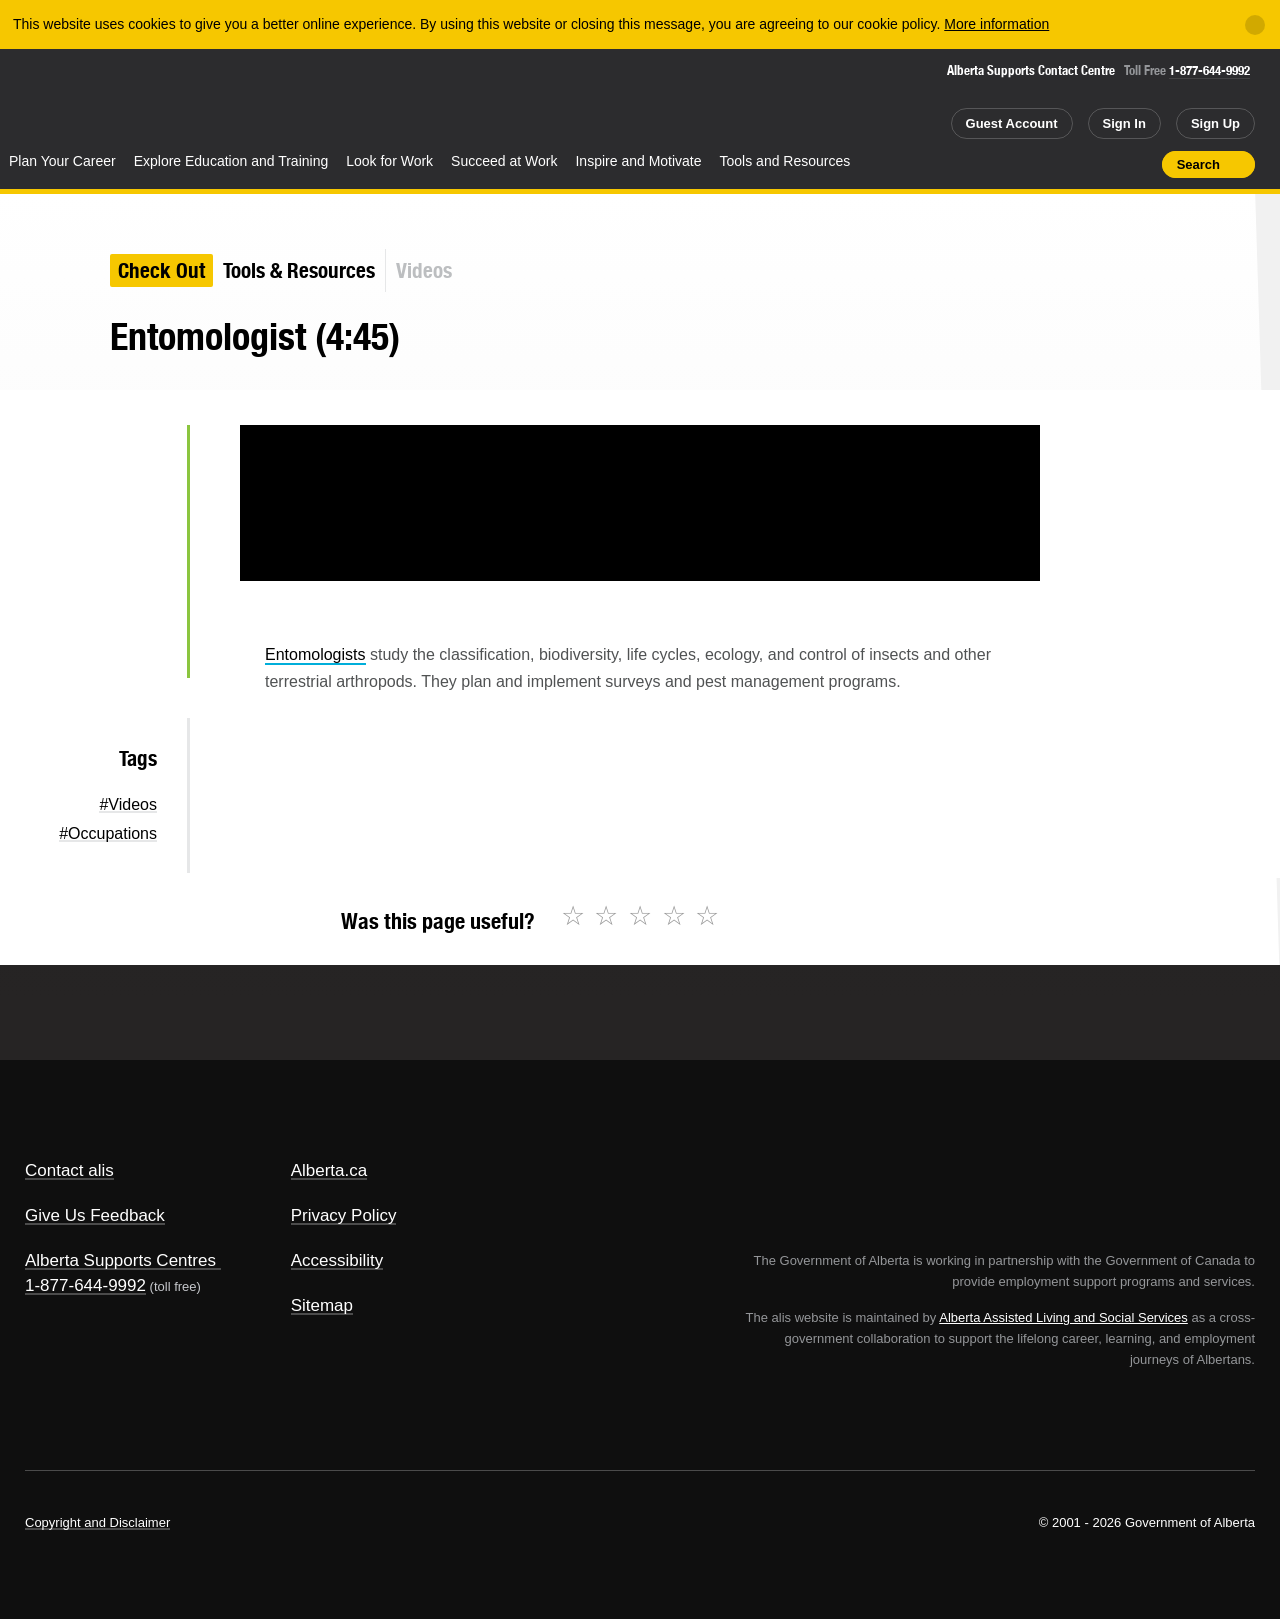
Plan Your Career (62, 161)
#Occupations (108, 833)
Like (1104, 163)
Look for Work (389, 161)
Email (139, 650)
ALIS (215, 98)
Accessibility (337, 1260)
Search (1198, 164)
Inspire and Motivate (638, 161)
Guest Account (1012, 123)
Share (1033, 164)
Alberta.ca (329, 1170)
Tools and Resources (785, 161)
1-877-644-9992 (1209, 70)
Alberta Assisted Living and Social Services (1063, 1317)
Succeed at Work (504, 161)
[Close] (1255, 25)
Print (1140, 164)
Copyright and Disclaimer (97, 1522)
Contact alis (69, 1170)
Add (1069, 164)
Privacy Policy (344, 1215)
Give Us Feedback (95, 1215)
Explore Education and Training (231, 161)
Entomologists (315, 654)
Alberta (79, 101)
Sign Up (1215, 123)
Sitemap (322, 1305)
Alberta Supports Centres (120, 1260)
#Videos (128, 804)
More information (996, 24)
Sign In (1124, 123)
